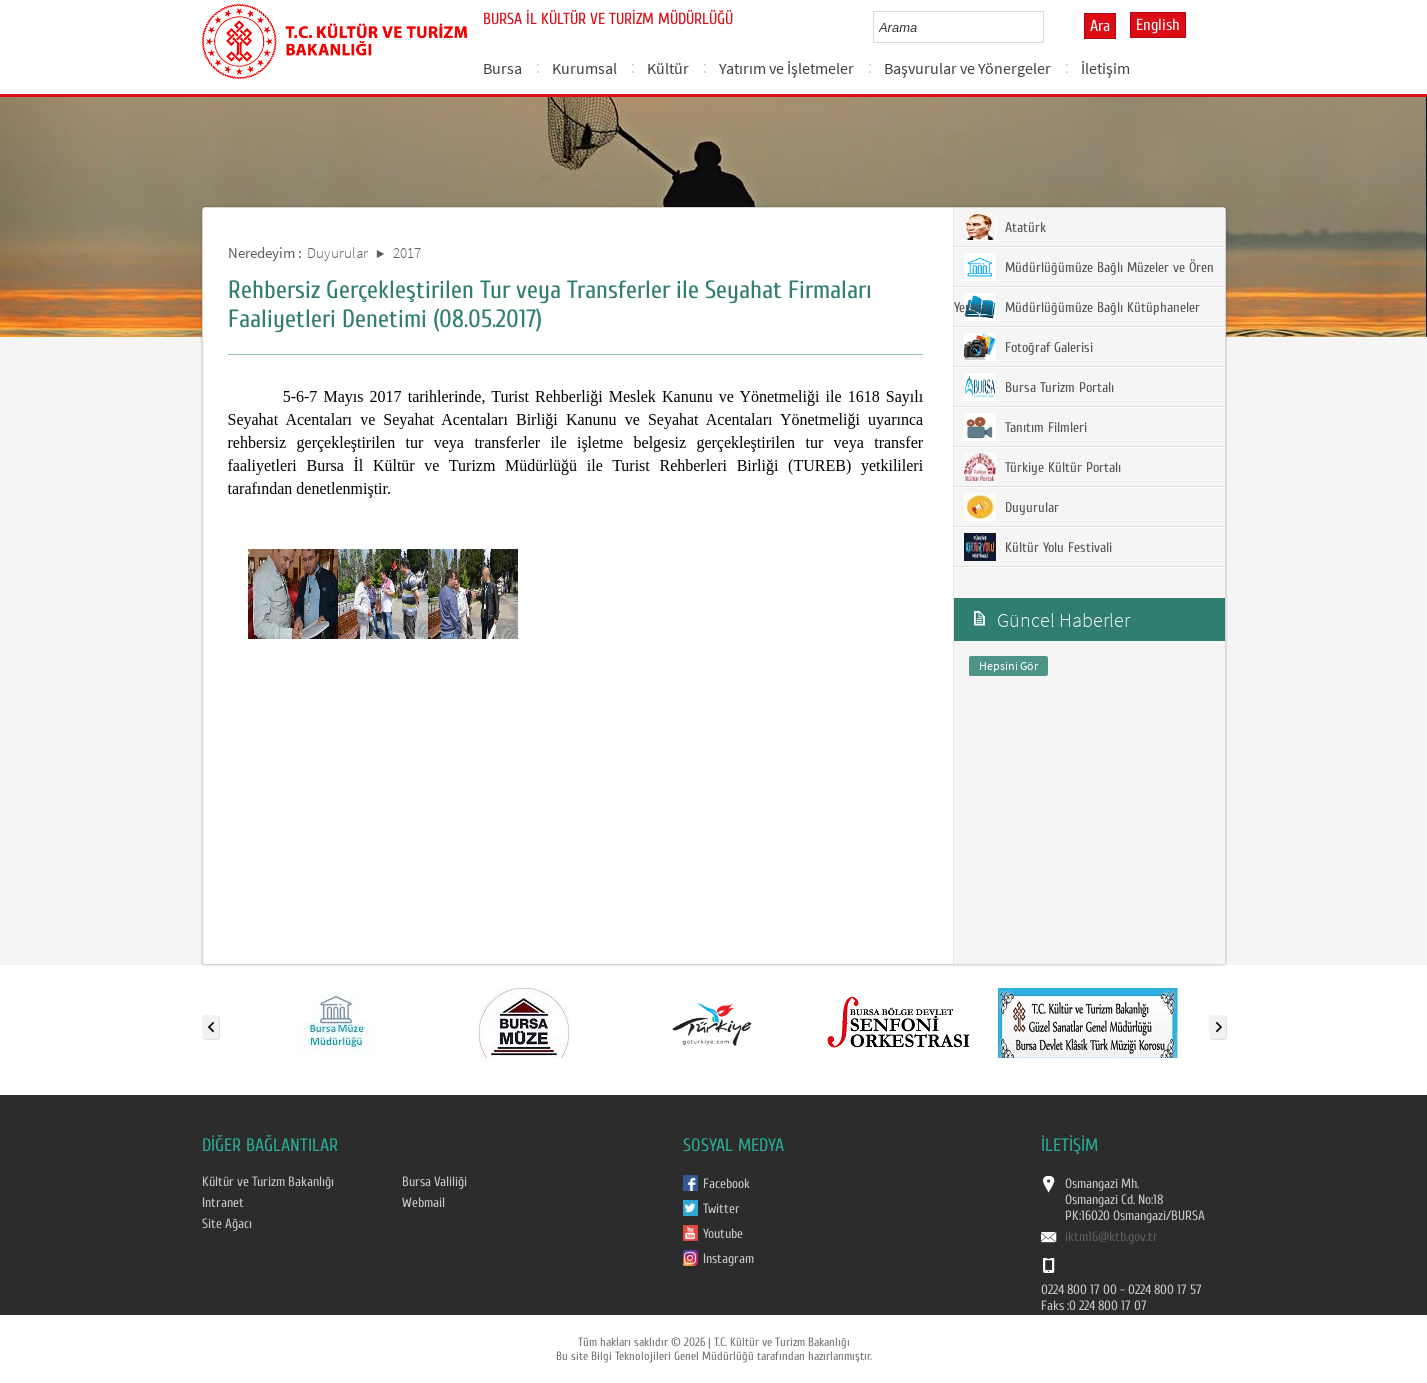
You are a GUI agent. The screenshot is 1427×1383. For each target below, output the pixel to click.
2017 (407, 252)
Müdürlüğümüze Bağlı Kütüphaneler (1082, 307)
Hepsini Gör (1008, 665)
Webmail (423, 1203)
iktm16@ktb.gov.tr (1111, 1237)
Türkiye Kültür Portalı (1042, 467)
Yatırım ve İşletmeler (786, 68)
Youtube (723, 1234)
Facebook (726, 1184)
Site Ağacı (227, 1224)
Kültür (668, 68)
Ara (1100, 26)
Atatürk (1005, 227)
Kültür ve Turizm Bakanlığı (268, 1182)
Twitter (721, 1209)
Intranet (223, 1203)
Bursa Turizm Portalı (1039, 387)
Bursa (502, 68)
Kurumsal (584, 68)
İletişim (1105, 68)
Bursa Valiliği (434, 1182)
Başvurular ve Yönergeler (967, 68)
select (1049, 27)
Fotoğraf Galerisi (1028, 347)
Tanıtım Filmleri (1025, 427)
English (1158, 25)
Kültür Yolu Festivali (1038, 547)
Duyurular (337, 252)
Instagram (728, 1259)
